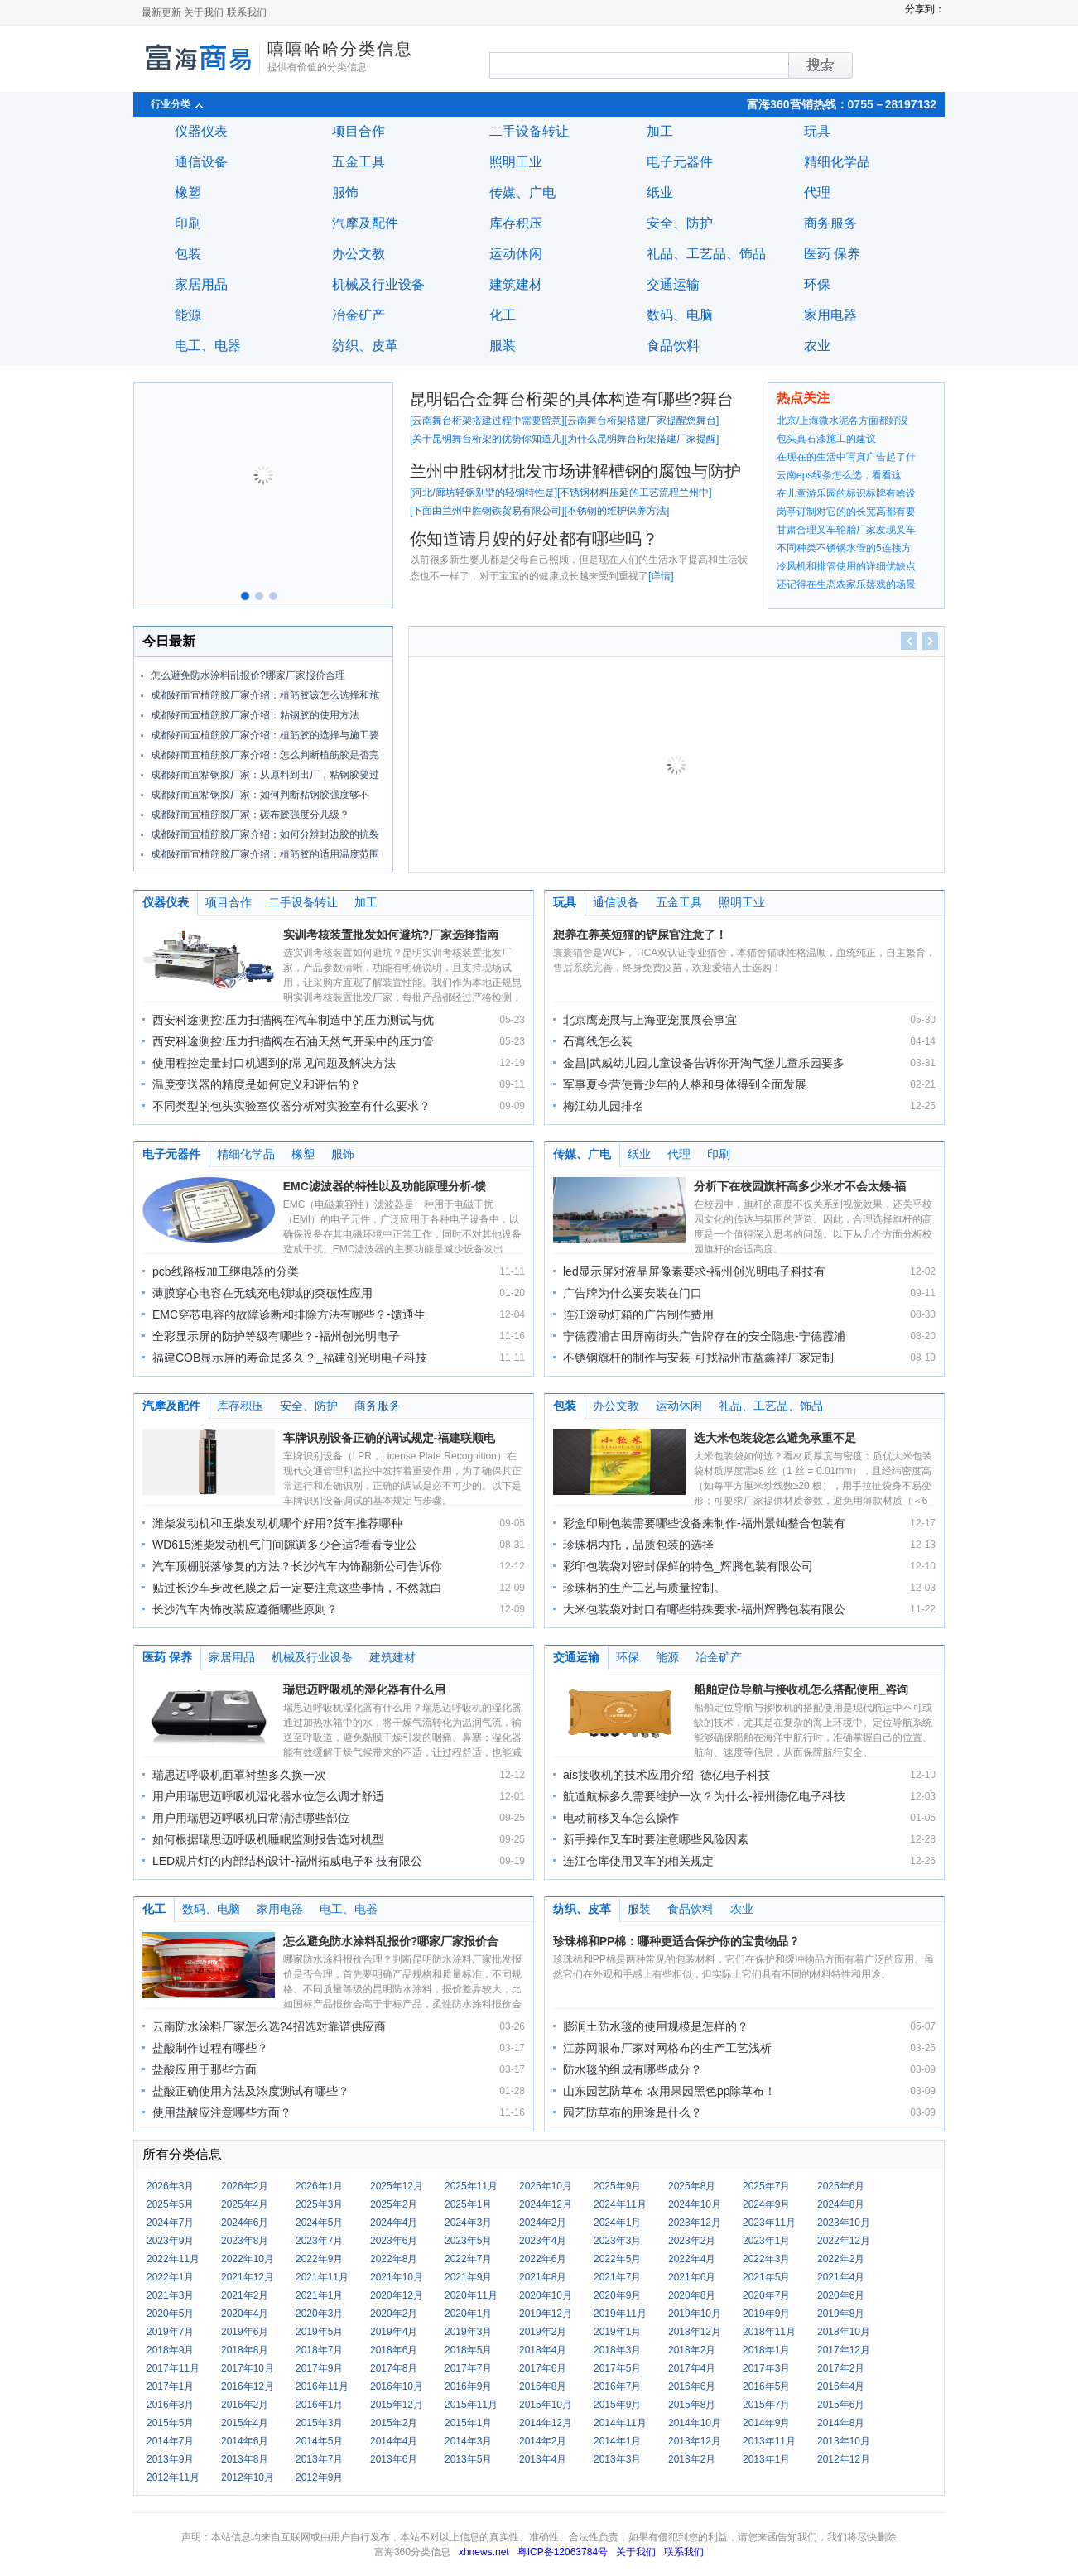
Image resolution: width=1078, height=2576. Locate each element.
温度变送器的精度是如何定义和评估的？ (256, 1084)
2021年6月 (691, 2277)
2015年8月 (691, 2404)
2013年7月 (319, 2459)
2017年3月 (766, 2368)
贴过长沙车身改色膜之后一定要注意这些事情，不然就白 (297, 1587)
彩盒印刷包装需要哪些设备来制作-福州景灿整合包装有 (704, 1523)
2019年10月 (694, 2313)
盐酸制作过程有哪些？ (210, 2048)
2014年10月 (694, 2423)
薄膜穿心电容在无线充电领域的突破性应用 (262, 1293)
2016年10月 (396, 2386)
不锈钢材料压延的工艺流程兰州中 (634, 492)
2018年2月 (691, 2350)
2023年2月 (691, 2241)
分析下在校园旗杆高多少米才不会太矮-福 (800, 1186)
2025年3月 (319, 2204)
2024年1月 (617, 2222)
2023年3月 (617, 2241)
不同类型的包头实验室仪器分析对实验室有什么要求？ (291, 1106)
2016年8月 (542, 2386)
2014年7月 (170, 2441)
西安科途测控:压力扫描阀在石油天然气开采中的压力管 (293, 1041)
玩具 (817, 131)
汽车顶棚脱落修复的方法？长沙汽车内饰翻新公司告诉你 (297, 1566)
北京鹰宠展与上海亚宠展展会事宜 (650, 1019)
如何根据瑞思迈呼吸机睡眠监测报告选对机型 (268, 1839)
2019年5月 (319, 2332)
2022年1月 (170, 2277)
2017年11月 (173, 2368)
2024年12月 (545, 2204)
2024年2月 (542, 2222)
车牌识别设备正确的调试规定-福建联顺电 (389, 1437)
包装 (188, 254)
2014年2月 (542, 2441)
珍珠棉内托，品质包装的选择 (638, 1544)
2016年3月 (170, 2404)
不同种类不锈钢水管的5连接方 (844, 548)
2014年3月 (468, 2441)
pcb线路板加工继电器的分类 (225, 1271)
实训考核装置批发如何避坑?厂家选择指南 (391, 934)
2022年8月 (393, 2259)
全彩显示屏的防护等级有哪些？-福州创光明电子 (276, 1336)
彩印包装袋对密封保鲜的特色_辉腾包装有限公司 (688, 1566)
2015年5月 (170, 2423)
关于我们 (204, 12)
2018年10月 (843, 2332)
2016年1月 (319, 2404)
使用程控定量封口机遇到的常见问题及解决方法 (274, 1062)
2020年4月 (244, 2313)
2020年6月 (840, 2295)
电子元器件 (680, 162)
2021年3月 (170, 2295)
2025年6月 (840, 2186)
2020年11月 (471, 2295)
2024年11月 (620, 2204)
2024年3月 (468, 2222)
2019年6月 (244, 2332)
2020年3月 (319, 2313)
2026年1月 (319, 2186)
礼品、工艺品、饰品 (706, 254)
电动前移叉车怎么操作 (621, 1817)
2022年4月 (691, 2259)
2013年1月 (766, 2459)
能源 (188, 315)
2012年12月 (843, 2459)
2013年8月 (244, 2459)
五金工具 (358, 162)
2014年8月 (840, 2423)
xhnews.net (484, 2552)
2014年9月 (766, 2423)
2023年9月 (170, 2241)
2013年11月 (769, 2441)
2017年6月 (542, 2368)
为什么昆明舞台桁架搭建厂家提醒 (641, 439)
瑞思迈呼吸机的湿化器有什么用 (364, 1689)
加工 (660, 131)
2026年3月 (170, 2186)
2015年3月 (319, 2423)
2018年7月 (319, 2350)
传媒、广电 (522, 192)
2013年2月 (691, 2459)
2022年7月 (468, 2259)
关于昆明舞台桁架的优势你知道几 (486, 439)
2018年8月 (244, 2350)
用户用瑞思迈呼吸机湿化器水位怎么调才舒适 (268, 1796)
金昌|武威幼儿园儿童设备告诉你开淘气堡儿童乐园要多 (704, 1062)
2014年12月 (545, 2423)
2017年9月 (319, 2368)
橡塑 (188, 192)
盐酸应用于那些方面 (204, 2069)
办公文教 (358, 254)
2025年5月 (170, 2204)
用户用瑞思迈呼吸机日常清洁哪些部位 (250, 1817)
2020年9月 (617, 2295)
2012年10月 (247, 2477)
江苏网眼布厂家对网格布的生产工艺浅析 (667, 2048)
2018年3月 (617, 2350)
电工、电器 (208, 346)
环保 (817, 284)
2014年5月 (319, 2441)
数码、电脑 (680, 315)
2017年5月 (617, 2368)
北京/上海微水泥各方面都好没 (842, 420)
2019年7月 (170, 2332)
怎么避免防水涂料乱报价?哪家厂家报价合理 (248, 675)
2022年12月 (843, 2241)
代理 (817, 192)
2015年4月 (244, 2423)
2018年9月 (170, 2350)
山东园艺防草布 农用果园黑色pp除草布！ (669, 2091)
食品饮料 (673, 346)
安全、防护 (680, 223)
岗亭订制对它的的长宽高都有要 (846, 511)
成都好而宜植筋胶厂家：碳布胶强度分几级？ (250, 814)
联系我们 (247, 12)
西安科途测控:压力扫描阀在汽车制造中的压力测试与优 (293, 1019)
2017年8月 (393, 2368)
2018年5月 (468, 2350)
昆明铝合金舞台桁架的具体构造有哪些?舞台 (572, 399)
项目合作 (358, 131)
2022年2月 (840, 2259)
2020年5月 (170, 2313)
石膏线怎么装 (598, 1041)
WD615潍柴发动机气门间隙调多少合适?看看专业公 (284, 1544)
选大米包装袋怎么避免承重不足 (775, 1437)
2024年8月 (840, 2204)
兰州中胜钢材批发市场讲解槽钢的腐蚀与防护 (575, 471)
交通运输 (673, 284)
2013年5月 (468, 2459)
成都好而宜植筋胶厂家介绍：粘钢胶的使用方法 (255, 715)
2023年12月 (694, 2222)
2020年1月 (468, 2313)
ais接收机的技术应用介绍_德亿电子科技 (666, 1774)
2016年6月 (691, 2386)
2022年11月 (173, 2259)
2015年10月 (545, 2404)
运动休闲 (515, 254)
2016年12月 (247, 2386)
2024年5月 (319, 2222)
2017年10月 (247, 2368)
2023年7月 (319, 2241)
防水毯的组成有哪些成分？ (632, 2069)
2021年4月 (840, 2277)
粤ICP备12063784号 (562, 2552)
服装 (502, 346)
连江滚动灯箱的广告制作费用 (638, 1314)
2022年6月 (542, 2259)
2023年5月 (468, 2241)
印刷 (188, 223)
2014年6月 (244, 2441)
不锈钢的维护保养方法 (617, 511)
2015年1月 (468, 2423)
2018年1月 (766, 2350)
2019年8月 (840, 2313)
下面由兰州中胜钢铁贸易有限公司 (486, 511)
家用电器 (830, 315)
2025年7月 (766, 2186)
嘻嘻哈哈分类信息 (340, 49)
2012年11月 (173, 2477)
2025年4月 (244, 2204)
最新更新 (161, 12)
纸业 (660, 192)
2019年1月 (617, 2332)
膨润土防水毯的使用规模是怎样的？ (655, 2026)
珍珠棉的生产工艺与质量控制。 (644, 1587)
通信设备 (201, 162)
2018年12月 (694, 2332)
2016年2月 (244, 2404)
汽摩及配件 (365, 223)
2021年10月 (396, 2277)
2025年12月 (396, 2186)
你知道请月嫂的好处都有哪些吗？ (534, 539)
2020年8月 (691, 2295)
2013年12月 (694, 2441)
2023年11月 (769, 2222)
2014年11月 (620, 2423)
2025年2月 (393, 2204)
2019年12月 (545, 2313)
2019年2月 (542, 2332)
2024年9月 (766, 2204)
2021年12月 (247, 2277)
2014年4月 (393, 2441)
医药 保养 (832, 254)
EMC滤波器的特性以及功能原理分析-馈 (385, 1186)
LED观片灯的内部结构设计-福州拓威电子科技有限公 (287, 1860)
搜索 (788, 65)
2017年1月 (170, 2386)
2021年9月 (468, 2277)
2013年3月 (617, 2459)
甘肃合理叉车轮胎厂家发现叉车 (846, 530)
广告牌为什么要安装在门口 (632, 1293)
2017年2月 (840, 2368)
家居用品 (201, 284)
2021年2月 (244, 2295)
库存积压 (515, 223)
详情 (661, 576)
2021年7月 (617, 2277)
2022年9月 (319, 2259)
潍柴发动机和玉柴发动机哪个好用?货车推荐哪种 (277, 1523)
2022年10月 (247, 2259)
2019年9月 (766, 2313)
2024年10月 (694, 2204)
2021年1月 (319, 2295)
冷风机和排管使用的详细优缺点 (846, 566)
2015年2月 (393, 2423)
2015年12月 (396, 2404)
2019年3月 (468, 2332)
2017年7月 (468, 2368)
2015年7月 (766, 2404)
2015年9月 (617, 2404)
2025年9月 (617, 2186)
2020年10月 (545, 2295)
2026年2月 (244, 2186)
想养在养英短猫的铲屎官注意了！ (640, 934)
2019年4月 (393, 2332)
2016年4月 (840, 2386)
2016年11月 (322, 2386)
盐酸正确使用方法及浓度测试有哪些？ (250, 2091)
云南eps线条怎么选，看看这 (839, 475)
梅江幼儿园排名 (603, 1106)
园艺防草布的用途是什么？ (632, 2112)
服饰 (345, 192)
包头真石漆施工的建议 (826, 439)
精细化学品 (837, 162)
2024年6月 (244, 2222)
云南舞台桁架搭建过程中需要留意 (486, 420)
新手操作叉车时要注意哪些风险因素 (655, 1839)
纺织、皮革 (365, 346)
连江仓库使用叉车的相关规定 (638, 1860)
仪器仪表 (201, 131)
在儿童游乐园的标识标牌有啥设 (846, 493)
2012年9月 (319, 2477)
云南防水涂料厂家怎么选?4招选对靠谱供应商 (269, 2026)
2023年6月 (393, 2241)
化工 (502, 315)
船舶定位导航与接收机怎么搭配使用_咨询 (801, 1689)
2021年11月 (322, 2277)
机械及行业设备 (378, 284)
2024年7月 (170, 2222)
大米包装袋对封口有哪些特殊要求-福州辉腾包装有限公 (704, 1609)
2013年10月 (843, 2441)
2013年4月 (542, 2459)
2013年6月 (393, 2459)
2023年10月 (843, 2222)
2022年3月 (766, 2259)
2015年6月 (840, 2404)
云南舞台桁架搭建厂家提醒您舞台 (641, 420)
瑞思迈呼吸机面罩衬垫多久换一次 (239, 1774)
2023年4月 (542, 2241)
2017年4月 (691, 2368)
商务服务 (830, 223)
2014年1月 (617, 2441)
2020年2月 (393, 2313)
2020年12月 (396, 2295)
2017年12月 (843, 2350)
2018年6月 (393, 2350)
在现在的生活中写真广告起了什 (846, 457)
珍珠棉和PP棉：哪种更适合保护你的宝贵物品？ (677, 1941)
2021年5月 (766, 2277)
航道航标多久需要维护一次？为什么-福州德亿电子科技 (704, 1796)
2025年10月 (545, 2186)
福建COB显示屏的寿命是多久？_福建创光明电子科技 (289, 1357)
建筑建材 (515, 284)
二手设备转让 (529, 131)
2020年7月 (766, 2295)
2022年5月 (617, 2259)
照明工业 (515, 162)
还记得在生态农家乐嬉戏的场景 (846, 584)
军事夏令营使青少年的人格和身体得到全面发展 (684, 1084)
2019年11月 (620, 2313)
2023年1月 (766, 2241)
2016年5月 (766, 2386)
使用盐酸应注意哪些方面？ (221, 2112)
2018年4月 (542, 2350)
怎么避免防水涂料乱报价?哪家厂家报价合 (391, 1941)
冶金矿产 (358, 315)
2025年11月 (471, 2186)
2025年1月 (468, 2204)
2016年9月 (468, 2386)
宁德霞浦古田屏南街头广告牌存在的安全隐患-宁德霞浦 (704, 1336)
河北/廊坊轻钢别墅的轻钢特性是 (483, 492)
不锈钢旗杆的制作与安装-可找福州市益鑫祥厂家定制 (698, 1357)
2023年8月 (244, 2241)
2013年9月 (170, 2459)
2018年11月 (769, 2332)
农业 (817, 346)
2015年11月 (471, 2404)
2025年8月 (691, 2186)
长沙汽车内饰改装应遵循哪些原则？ (245, 1609)
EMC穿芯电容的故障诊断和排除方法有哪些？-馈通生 (289, 1314)
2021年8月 (542, 2277)
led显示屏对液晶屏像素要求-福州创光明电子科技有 (694, 1271)
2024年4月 (393, 2222)
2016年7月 (617, 2386)
